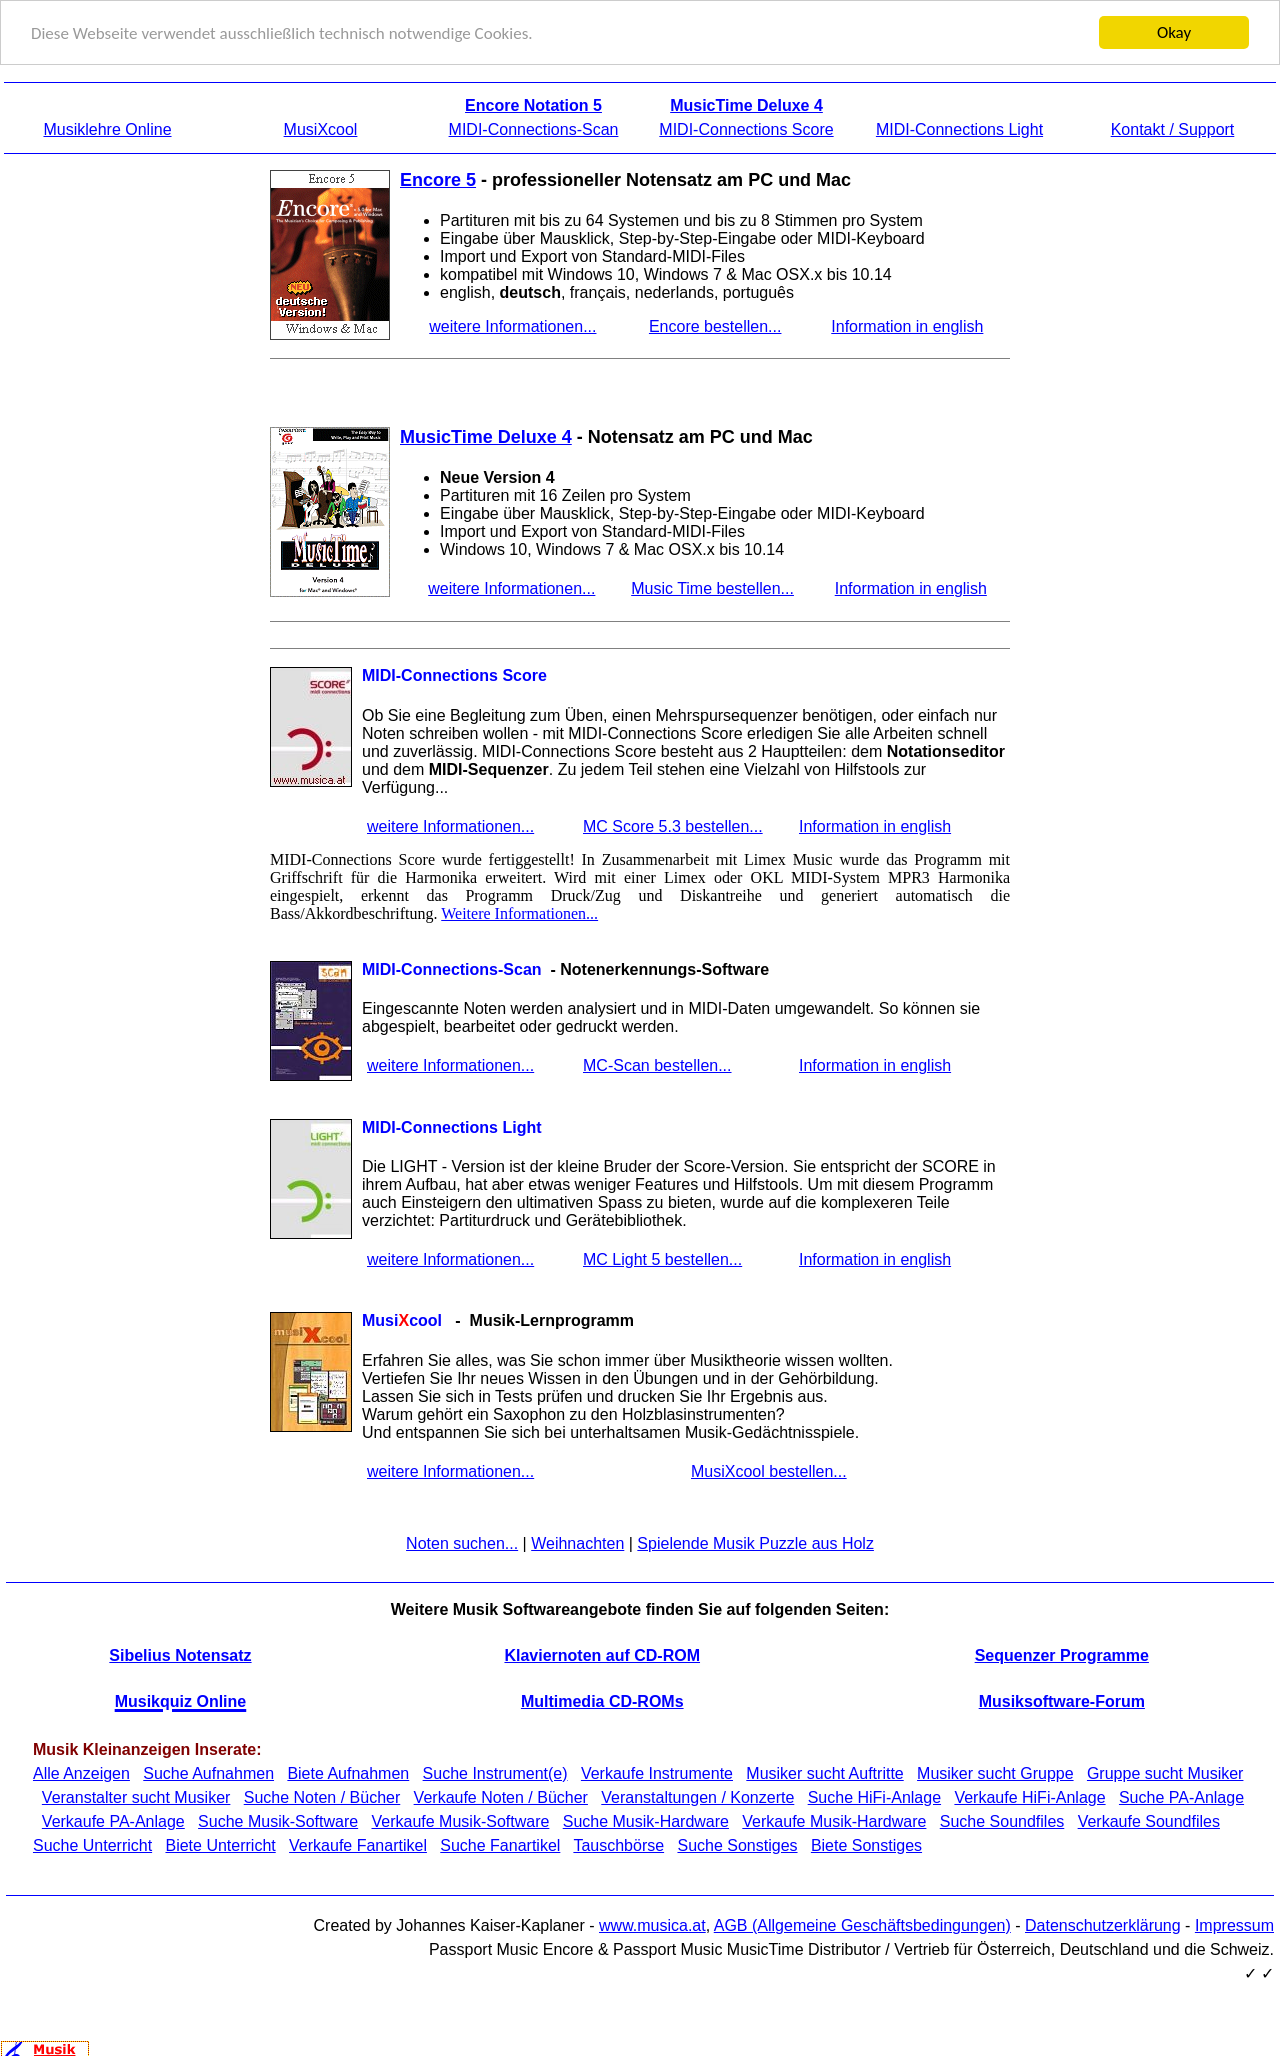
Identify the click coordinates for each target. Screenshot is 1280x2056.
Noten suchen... (462, 1541)
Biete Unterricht (220, 1844)
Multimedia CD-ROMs (602, 1700)
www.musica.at (652, 1924)
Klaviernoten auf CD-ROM (602, 1653)
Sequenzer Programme (1062, 1653)
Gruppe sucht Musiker (1165, 1772)
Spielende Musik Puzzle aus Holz (755, 1541)
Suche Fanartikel (500, 1844)
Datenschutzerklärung (1103, 1924)
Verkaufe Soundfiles (1149, 1820)
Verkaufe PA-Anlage (113, 1820)
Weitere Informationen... (519, 911)
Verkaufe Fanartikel (358, 1844)
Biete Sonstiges (866, 1844)
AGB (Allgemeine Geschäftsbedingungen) (862, 1924)
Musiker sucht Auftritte (824, 1772)
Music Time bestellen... (712, 587)
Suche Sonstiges (737, 1844)
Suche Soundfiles (1002, 1820)
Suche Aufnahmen (208, 1772)
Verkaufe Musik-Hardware (834, 1820)
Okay (1174, 31)
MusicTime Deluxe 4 (486, 436)
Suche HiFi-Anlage (874, 1796)
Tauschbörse (618, 1844)
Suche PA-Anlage (1181, 1796)
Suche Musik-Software (278, 1820)
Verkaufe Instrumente (657, 1772)
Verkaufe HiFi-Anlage (1029, 1796)
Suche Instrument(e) (495, 1772)
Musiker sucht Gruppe (995, 1772)
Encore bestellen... (715, 325)
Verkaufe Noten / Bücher (501, 1796)
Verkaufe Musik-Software (461, 1820)
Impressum (1234, 1924)
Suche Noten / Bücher (322, 1796)
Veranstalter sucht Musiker (136, 1796)
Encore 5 (438, 179)
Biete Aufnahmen (348, 1772)
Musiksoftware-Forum (1062, 1700)
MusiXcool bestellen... (769, 1469)
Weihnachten (577, 1541)
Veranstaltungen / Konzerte (697, 1796)
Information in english (907, 325)
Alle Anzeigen (81, 1772)
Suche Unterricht (92, 1844)
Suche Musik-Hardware (646, 1820)
